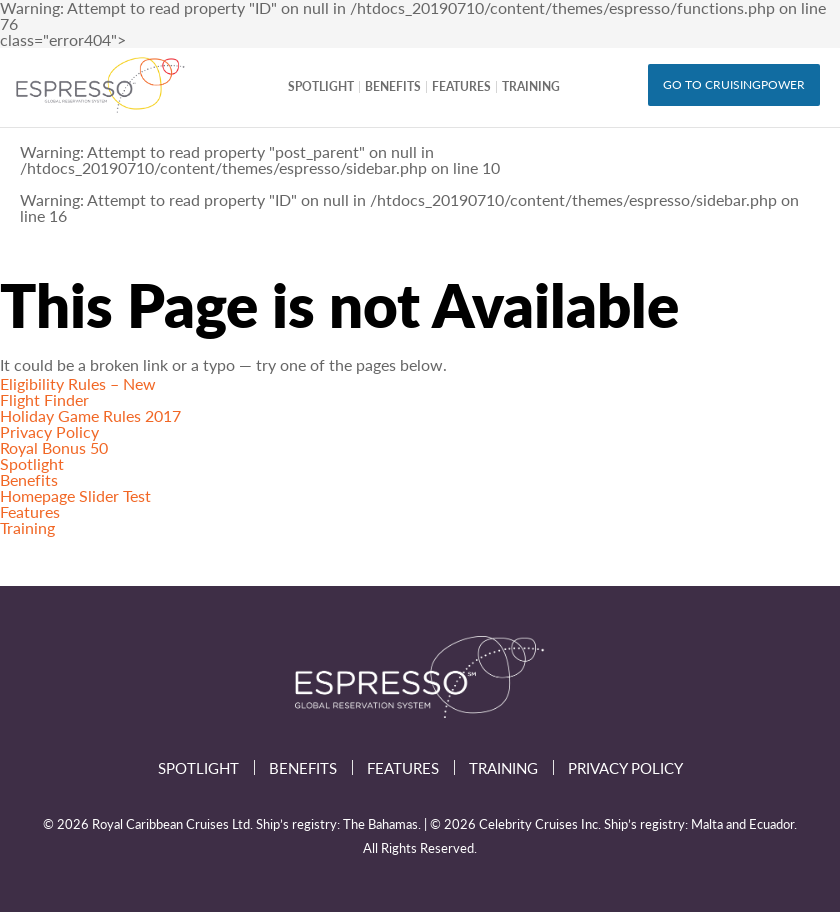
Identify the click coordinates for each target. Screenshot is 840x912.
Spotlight (321, 86)
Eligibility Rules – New (78, 383)
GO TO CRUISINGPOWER (734, 84)
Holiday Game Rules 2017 (90, 415)
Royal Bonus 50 (54, 447)
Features (461, 86)
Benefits (393, 86)
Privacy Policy (49, 431)
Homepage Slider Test (75, 495)
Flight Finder (44, 399)
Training (531, 86)
